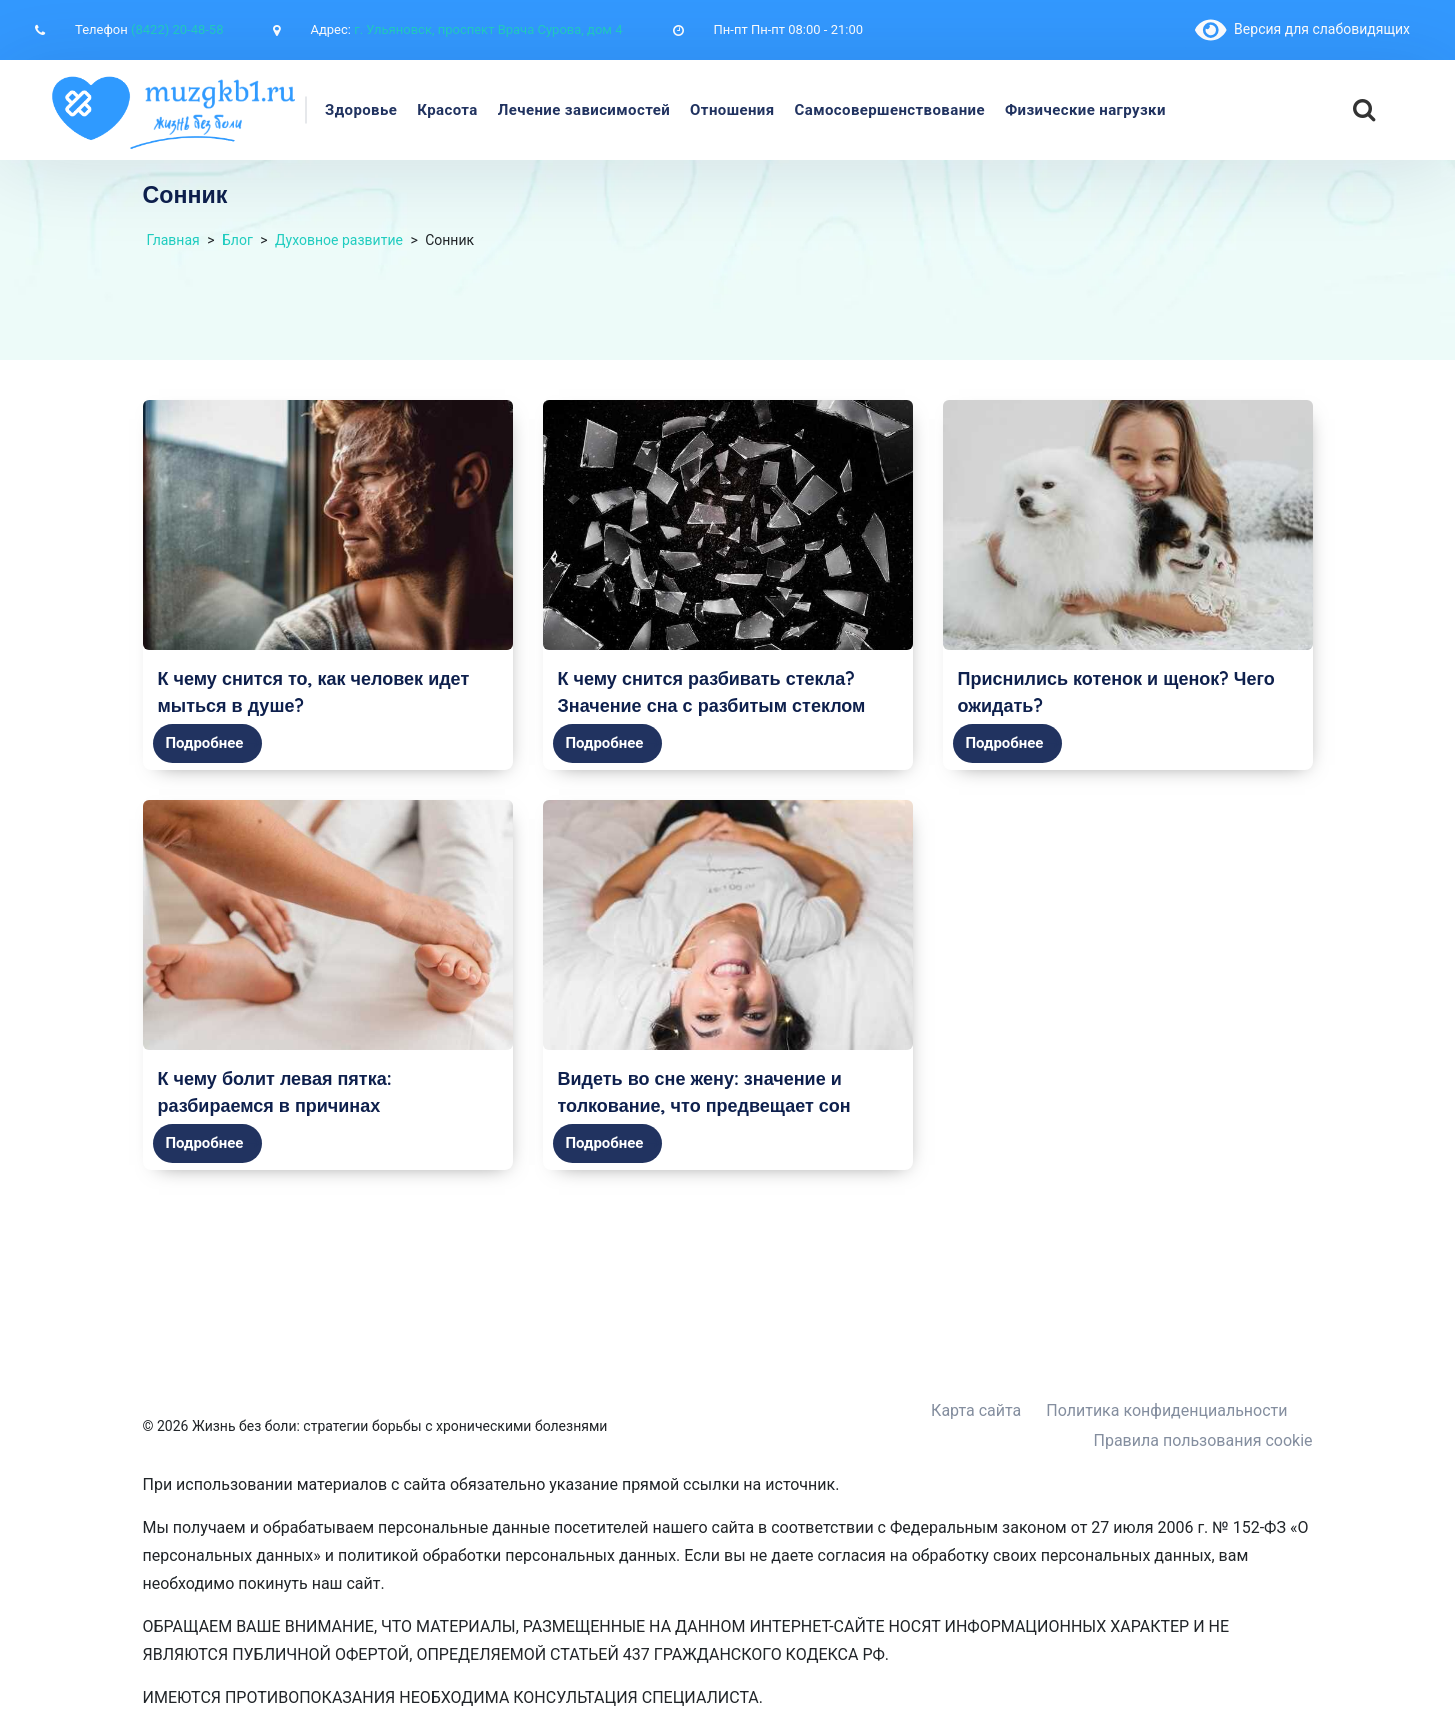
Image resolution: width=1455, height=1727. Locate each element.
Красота (447, 110)
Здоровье (361, 110)
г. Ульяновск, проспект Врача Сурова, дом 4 (488, 29)
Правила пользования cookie (1203, 1440)
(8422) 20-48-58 (177, 29)
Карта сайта (976, 1410)
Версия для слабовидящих (1302, 29)
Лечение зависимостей (584, 110)
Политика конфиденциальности (1166, 1410)
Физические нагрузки (1085, 110)
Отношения (732, 110)
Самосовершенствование (890, 110)
